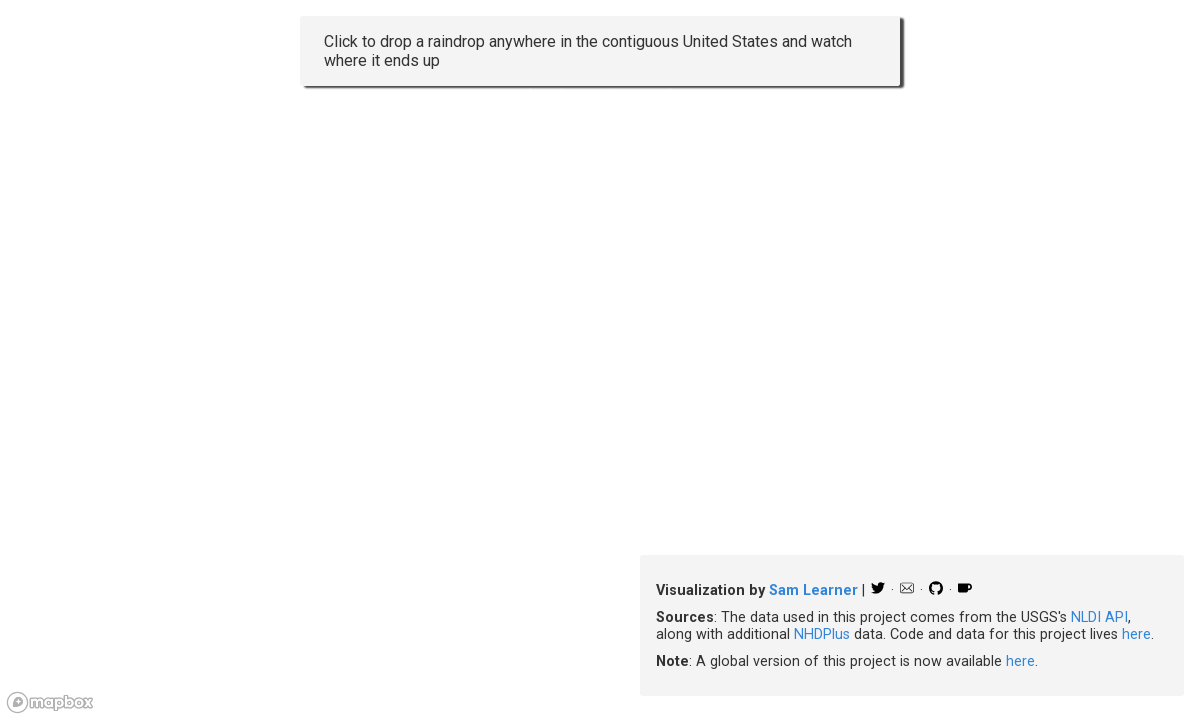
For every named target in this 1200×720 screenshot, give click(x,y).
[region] (600, 360)
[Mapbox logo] (50, 702)
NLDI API (1099, 617)
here (1136, 634)
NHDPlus (822, 634)
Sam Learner (813, 590)
